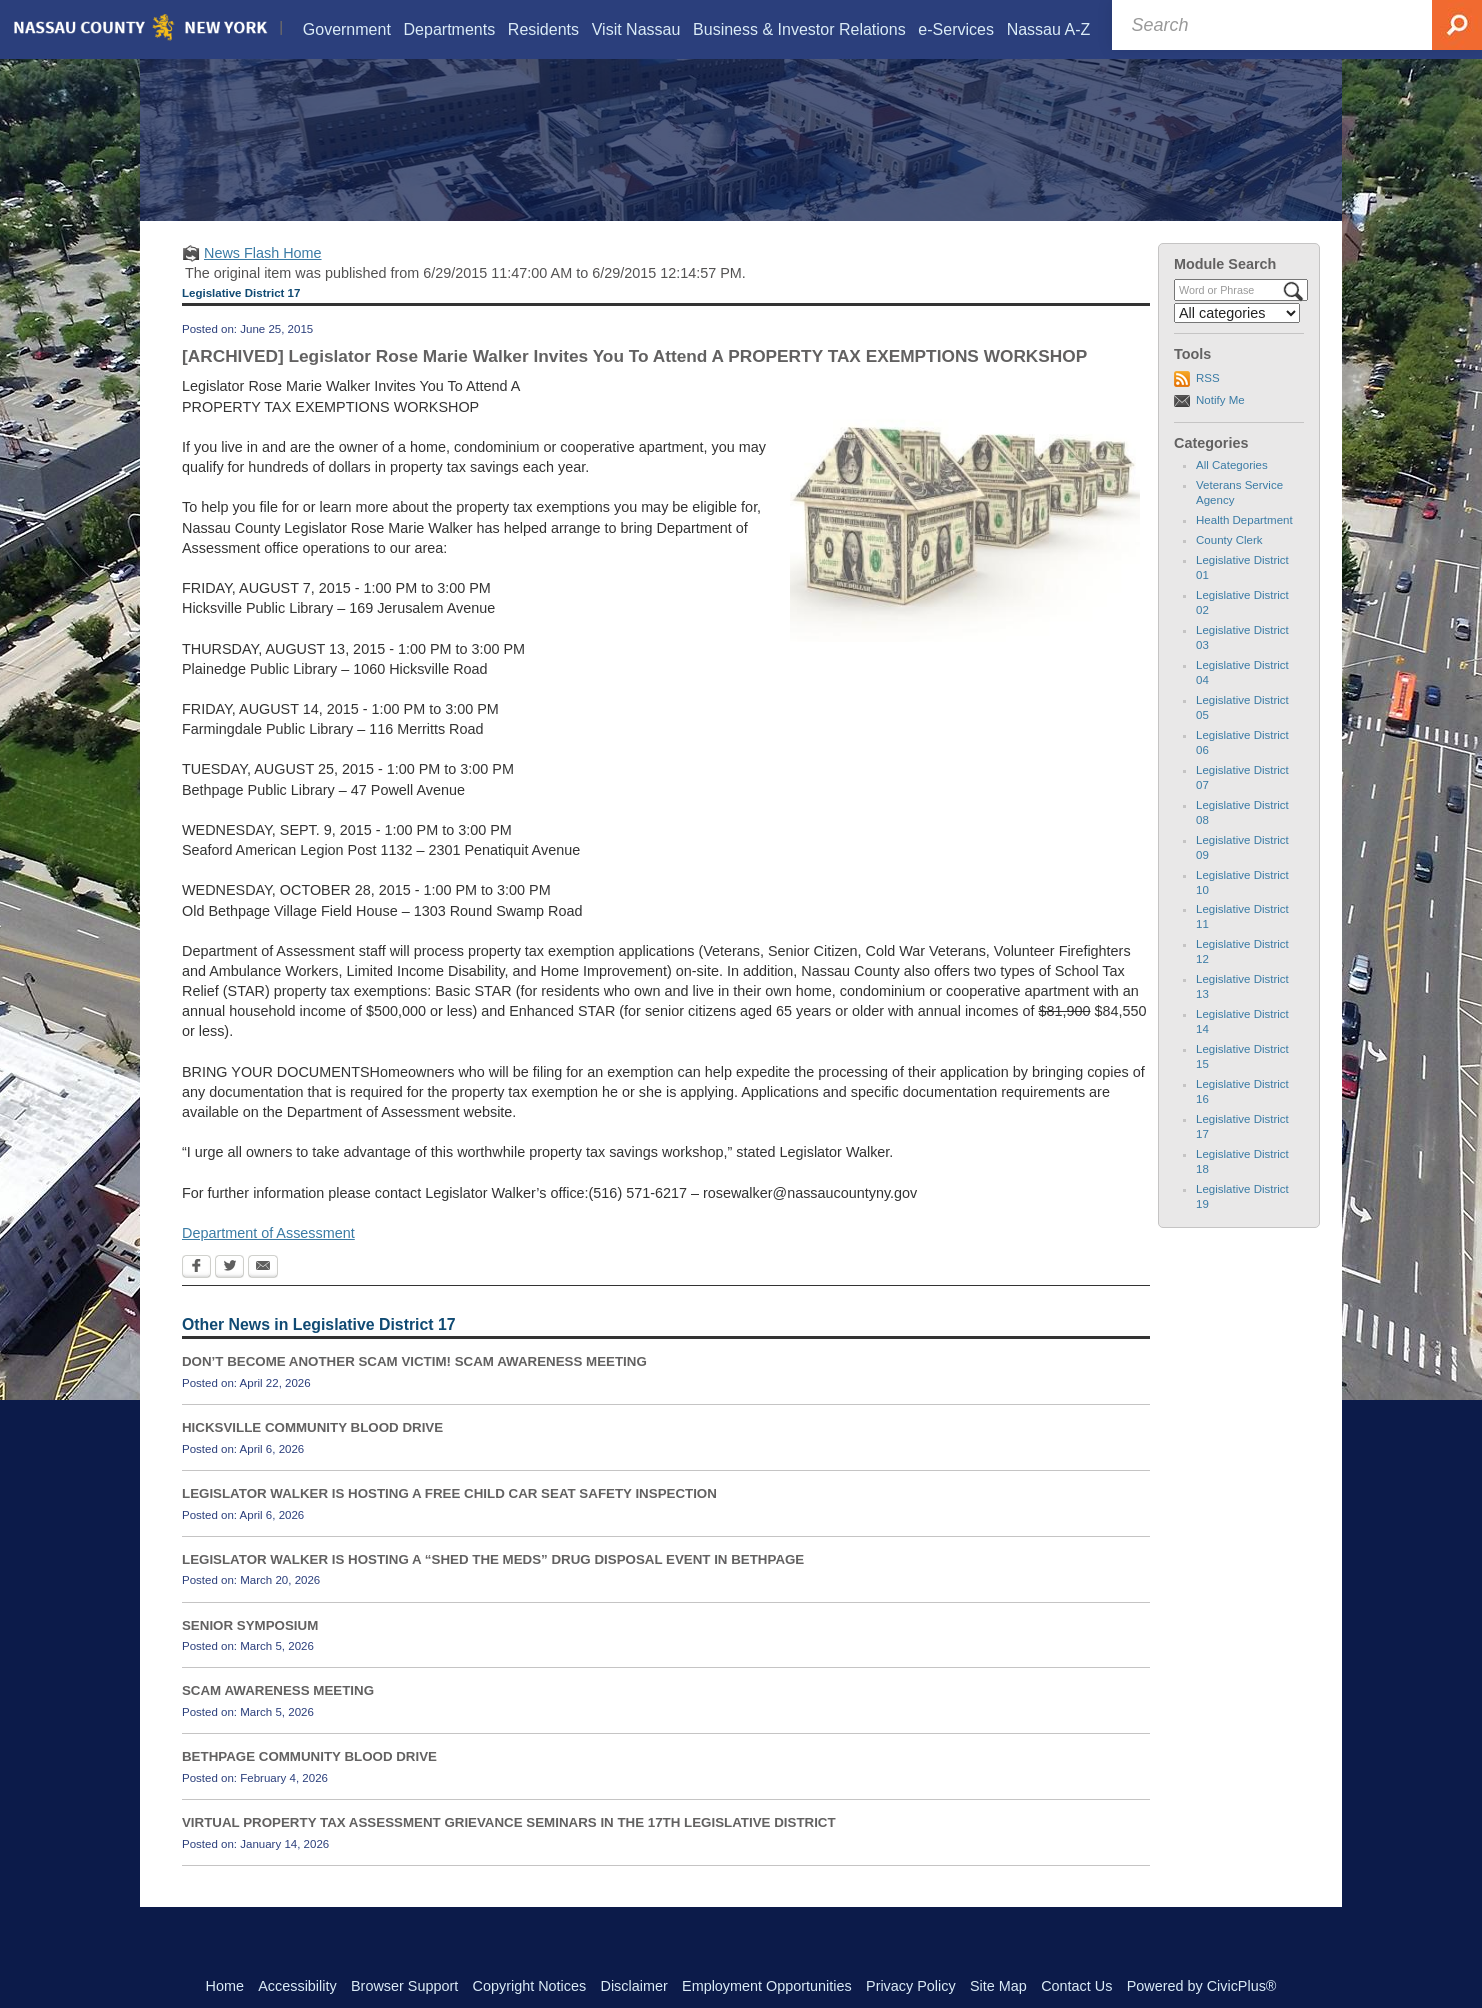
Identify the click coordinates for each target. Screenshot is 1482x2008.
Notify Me (1220, 425)
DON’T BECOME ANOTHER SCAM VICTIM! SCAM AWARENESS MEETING (414, 1386)
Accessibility (297, 1986)
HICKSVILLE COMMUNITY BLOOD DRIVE (312, 1452)
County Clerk (1229, 565)
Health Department (1244, 545)
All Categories (1232, 490)
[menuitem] (346, 29)
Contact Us (1076, 1986)
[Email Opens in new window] (263, 1293)
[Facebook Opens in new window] (196, 1293)
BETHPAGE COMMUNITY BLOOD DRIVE (309, 1781)
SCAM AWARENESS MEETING (278, 1716)
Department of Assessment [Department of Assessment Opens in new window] (268, 1258)
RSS (1208, 403)
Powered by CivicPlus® (1202, 1986)
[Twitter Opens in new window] (229, 1293)
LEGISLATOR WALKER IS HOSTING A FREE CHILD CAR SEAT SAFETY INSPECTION (449, 1518)
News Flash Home (263, 278)
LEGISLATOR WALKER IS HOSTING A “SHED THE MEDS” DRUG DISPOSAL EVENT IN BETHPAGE (493, 1584)
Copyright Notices (530, 1986)
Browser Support (404, 1986)
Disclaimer (634, 1986)
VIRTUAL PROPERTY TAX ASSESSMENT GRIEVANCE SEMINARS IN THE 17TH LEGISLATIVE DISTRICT (509, 1847)
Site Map (998, 1986)
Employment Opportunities (767, 1986)
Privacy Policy (911, 1986)
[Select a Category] (1237, 338)
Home (225, 1986)
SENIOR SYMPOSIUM (250, 1650)
